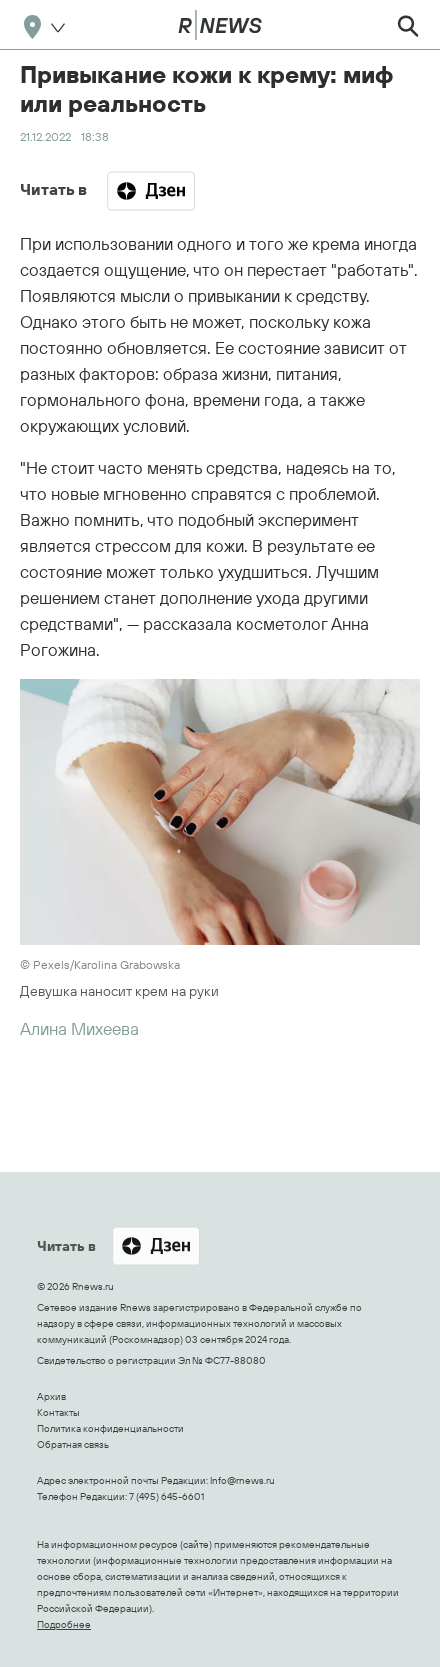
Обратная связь (73, 1444)
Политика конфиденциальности (110, 1428)
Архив (51, 1396)
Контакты (58, 1412)
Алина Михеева (79, 1028)
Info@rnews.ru (242, 1480)
